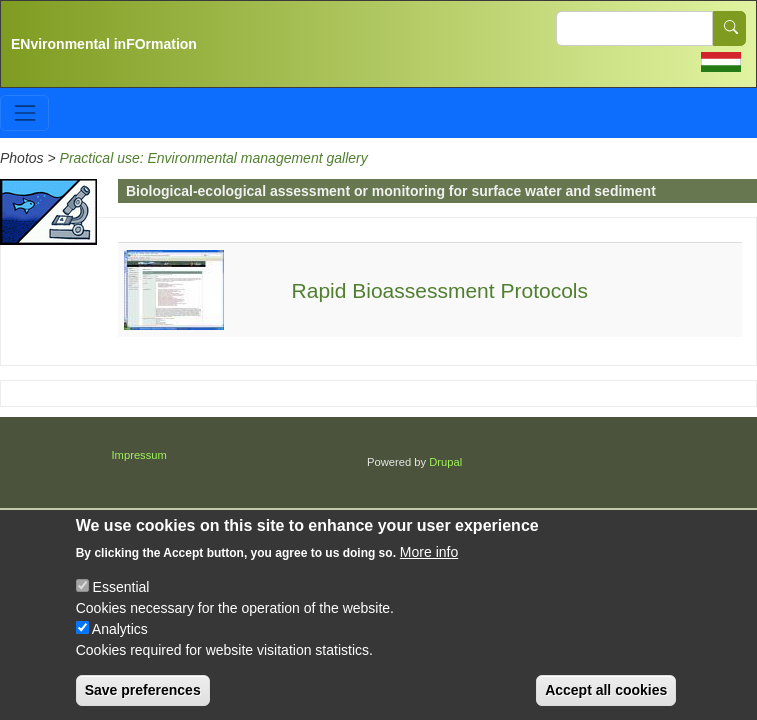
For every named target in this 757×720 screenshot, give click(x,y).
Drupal (445, 462)
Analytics (120, 644)
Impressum (139, 455)
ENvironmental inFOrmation (104, 44)
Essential (121, 602)
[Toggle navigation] (24, 112)
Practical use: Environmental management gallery (214, 158)
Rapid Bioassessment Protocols (440, 290)
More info (429, 567)
